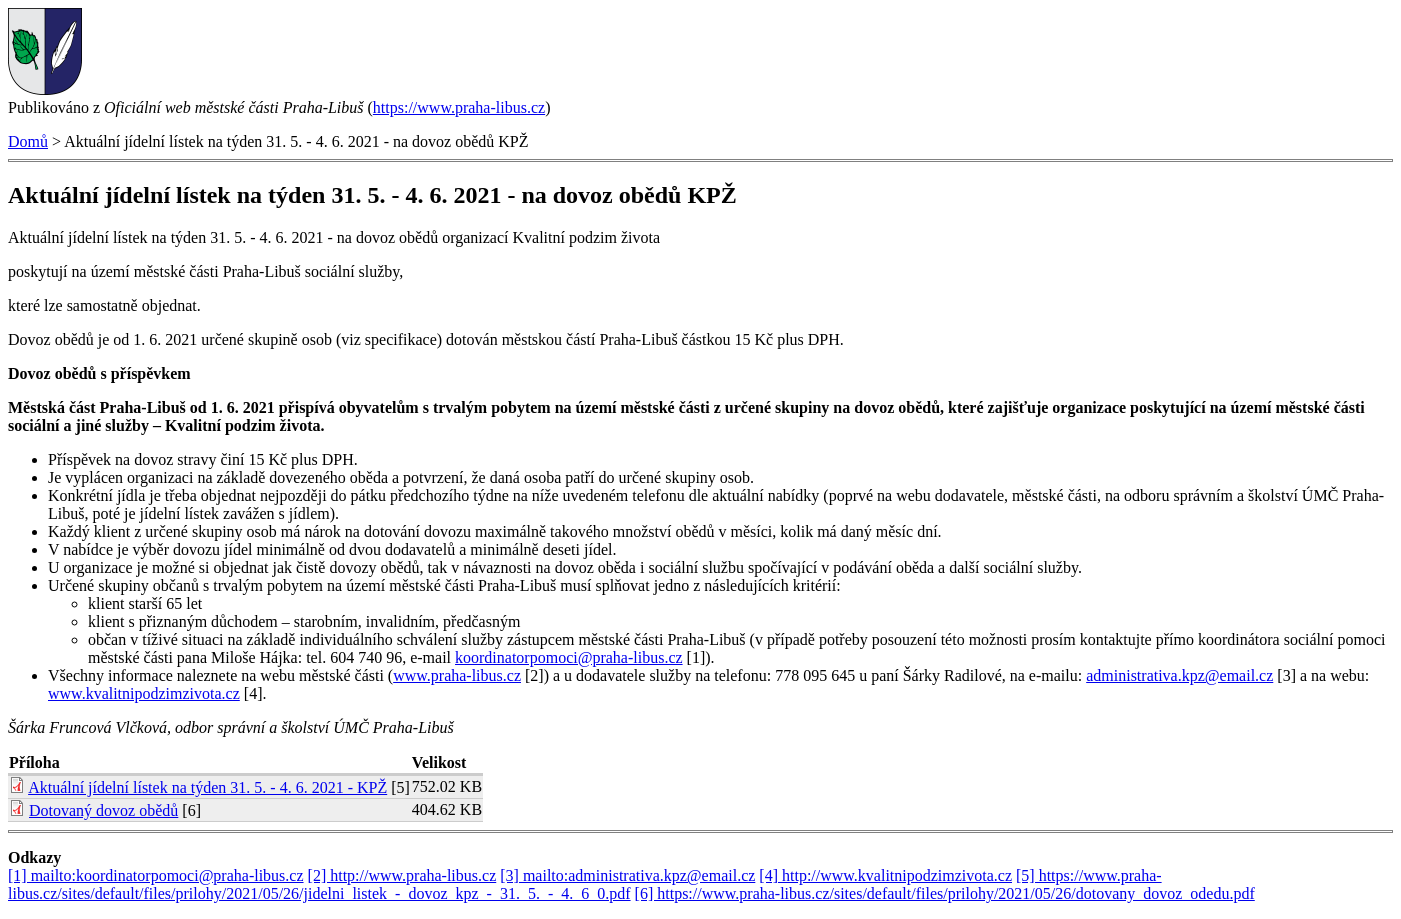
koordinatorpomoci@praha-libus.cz (569, 657)
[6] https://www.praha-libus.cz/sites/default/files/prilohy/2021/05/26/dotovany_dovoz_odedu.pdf (945, 893)
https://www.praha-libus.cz (459, 107)
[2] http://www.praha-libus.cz (402, 875)
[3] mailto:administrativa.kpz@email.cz (627, 875)
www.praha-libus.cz (457, 675)
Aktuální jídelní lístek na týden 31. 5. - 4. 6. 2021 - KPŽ (207, 787)
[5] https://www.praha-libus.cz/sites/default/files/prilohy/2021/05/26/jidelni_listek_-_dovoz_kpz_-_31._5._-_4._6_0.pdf (585, 884)
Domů (28, 141)
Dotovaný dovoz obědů (103, 810)
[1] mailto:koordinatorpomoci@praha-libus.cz (156, 875)
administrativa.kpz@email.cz (1179, 675)
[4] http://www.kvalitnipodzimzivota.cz (885, 875)
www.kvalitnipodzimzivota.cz (144, 693)
